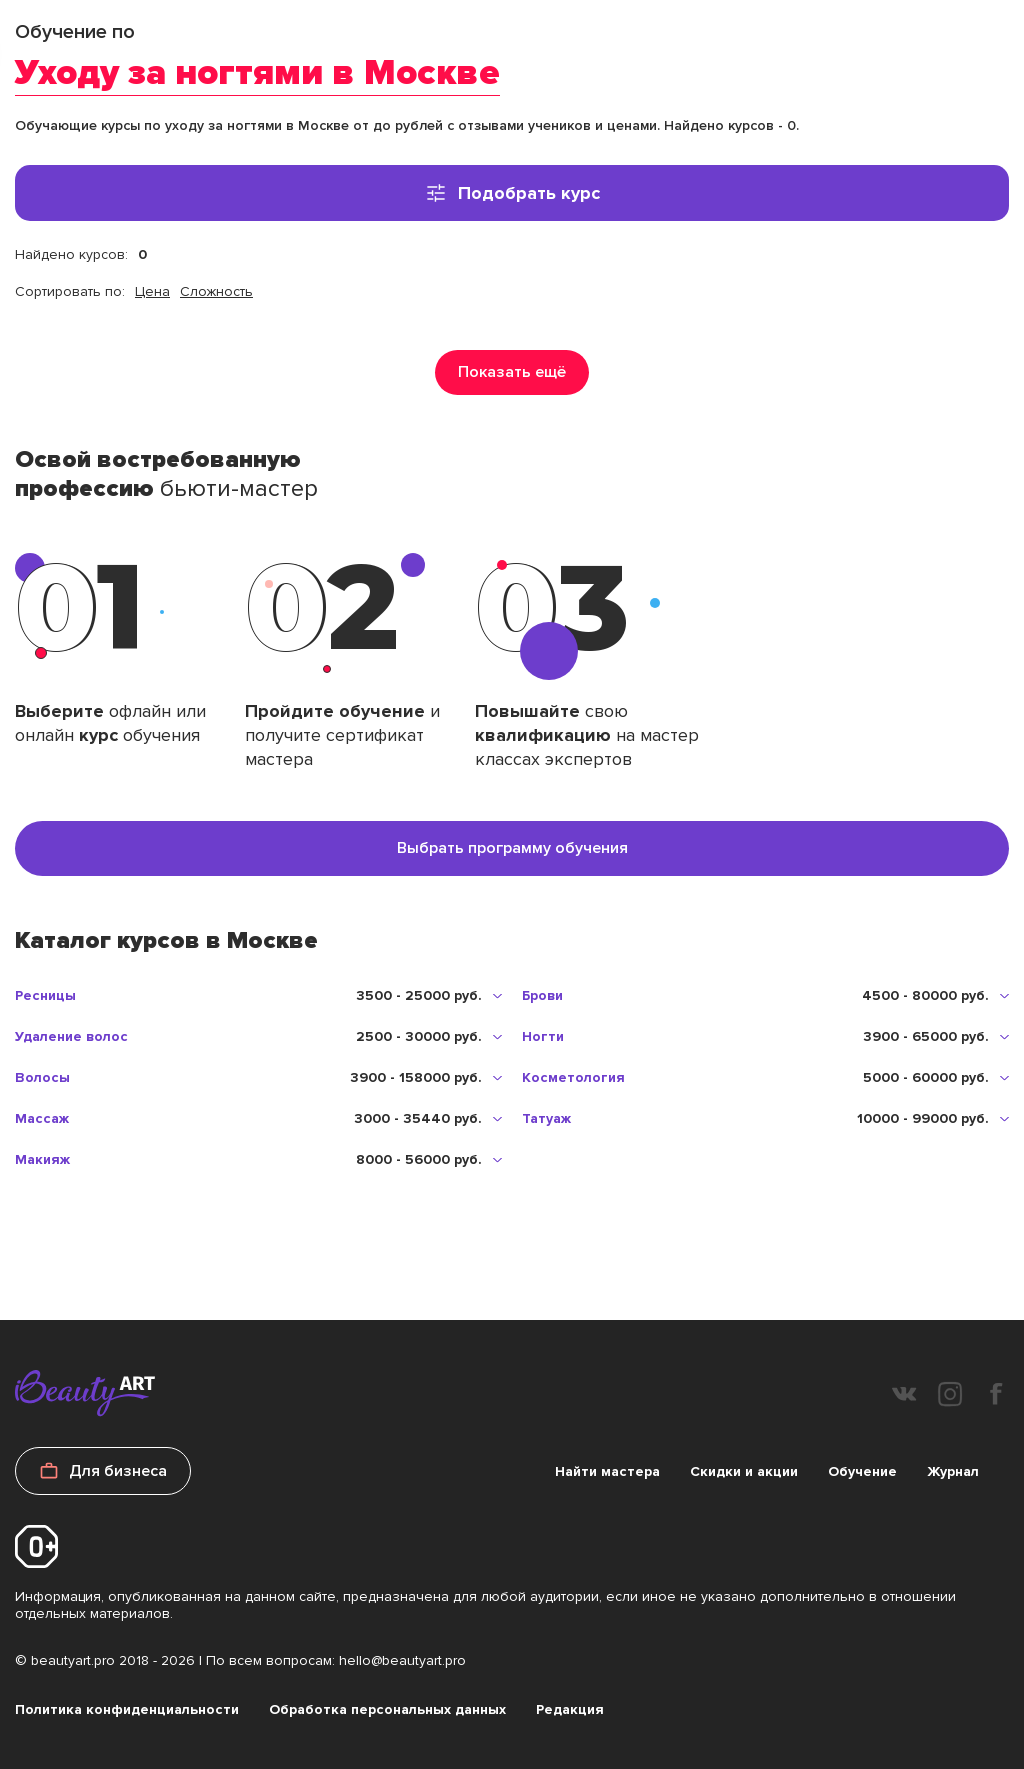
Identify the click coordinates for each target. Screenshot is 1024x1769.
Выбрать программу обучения (512, 848)
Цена (152, 291)
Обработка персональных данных (387, 1709)
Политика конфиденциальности (127, 1709)
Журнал (953, 1471)
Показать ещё (512, 372)
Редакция (570, 1709)
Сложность (216, 291)
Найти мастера (607, 1471)
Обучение (862, 1471)
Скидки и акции (744, 1471)
